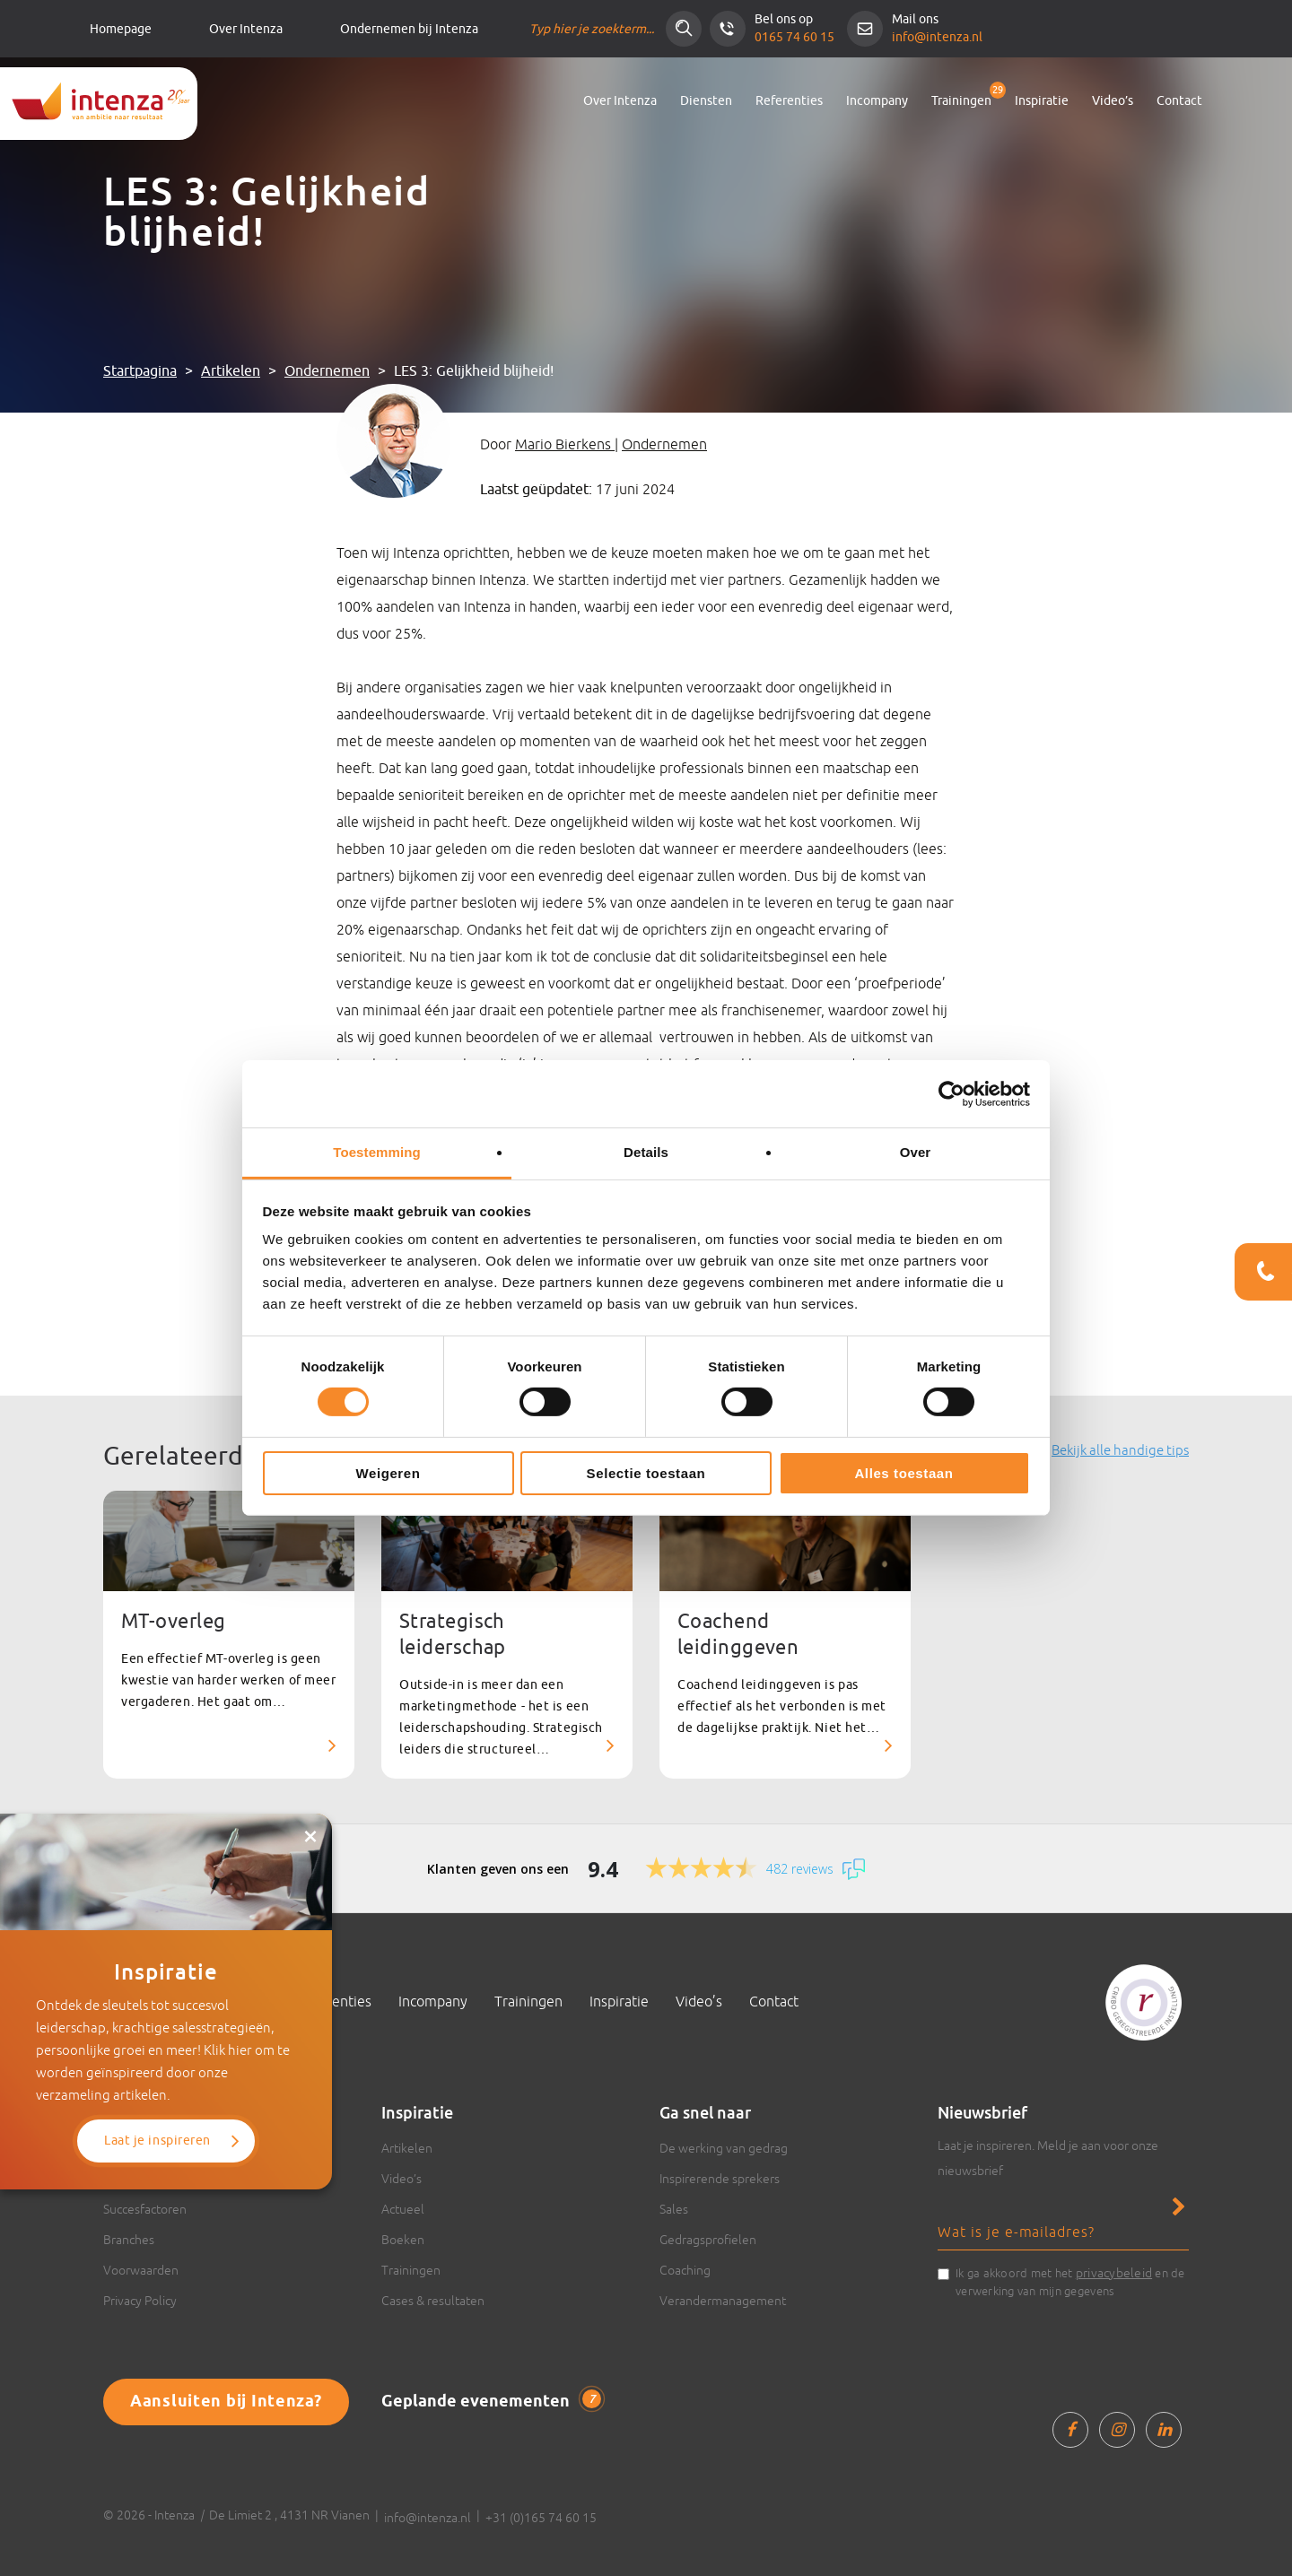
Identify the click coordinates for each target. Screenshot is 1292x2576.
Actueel (402, 2209)
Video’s (1112, 101)
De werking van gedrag (723, 2148)
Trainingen (961, 101)
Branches (128, 2239)
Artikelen (230, 371)
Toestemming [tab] (377, 1152)
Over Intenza (246, 29)
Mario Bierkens (565, 444)
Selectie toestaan (646, 1473)
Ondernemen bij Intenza (409, 29)
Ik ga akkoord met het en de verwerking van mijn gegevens (1070, 2281)
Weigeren (387, 1473)
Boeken (402, 2239)
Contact (1179, 101)
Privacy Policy (140, 2300)
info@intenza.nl (937, 37)
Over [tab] (915, 1152)
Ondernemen (327, 371)
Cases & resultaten (432, 2300)
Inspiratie (1042, 101)
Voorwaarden (141, 2270)
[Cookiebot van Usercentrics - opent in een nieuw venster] (951, 1093)
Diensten (706, 101)
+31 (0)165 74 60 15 (541, 2518)
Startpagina (140, 371)
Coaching (685, 2270)
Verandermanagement (722, 2300)
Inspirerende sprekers (719, 2178)
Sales (673, 2209)
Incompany (877, 101)
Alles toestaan (903, 1473)
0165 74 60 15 (794, 37)
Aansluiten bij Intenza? (226, 2402)
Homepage (121, 29)
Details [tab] (646, 1152)
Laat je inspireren (157, 2140)
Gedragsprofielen (707, 2239)
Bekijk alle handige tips (1120, 1450)
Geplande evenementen (491, 2401)
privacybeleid (1114, 2273)
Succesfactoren (145, 2209)
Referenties (789, 101)
